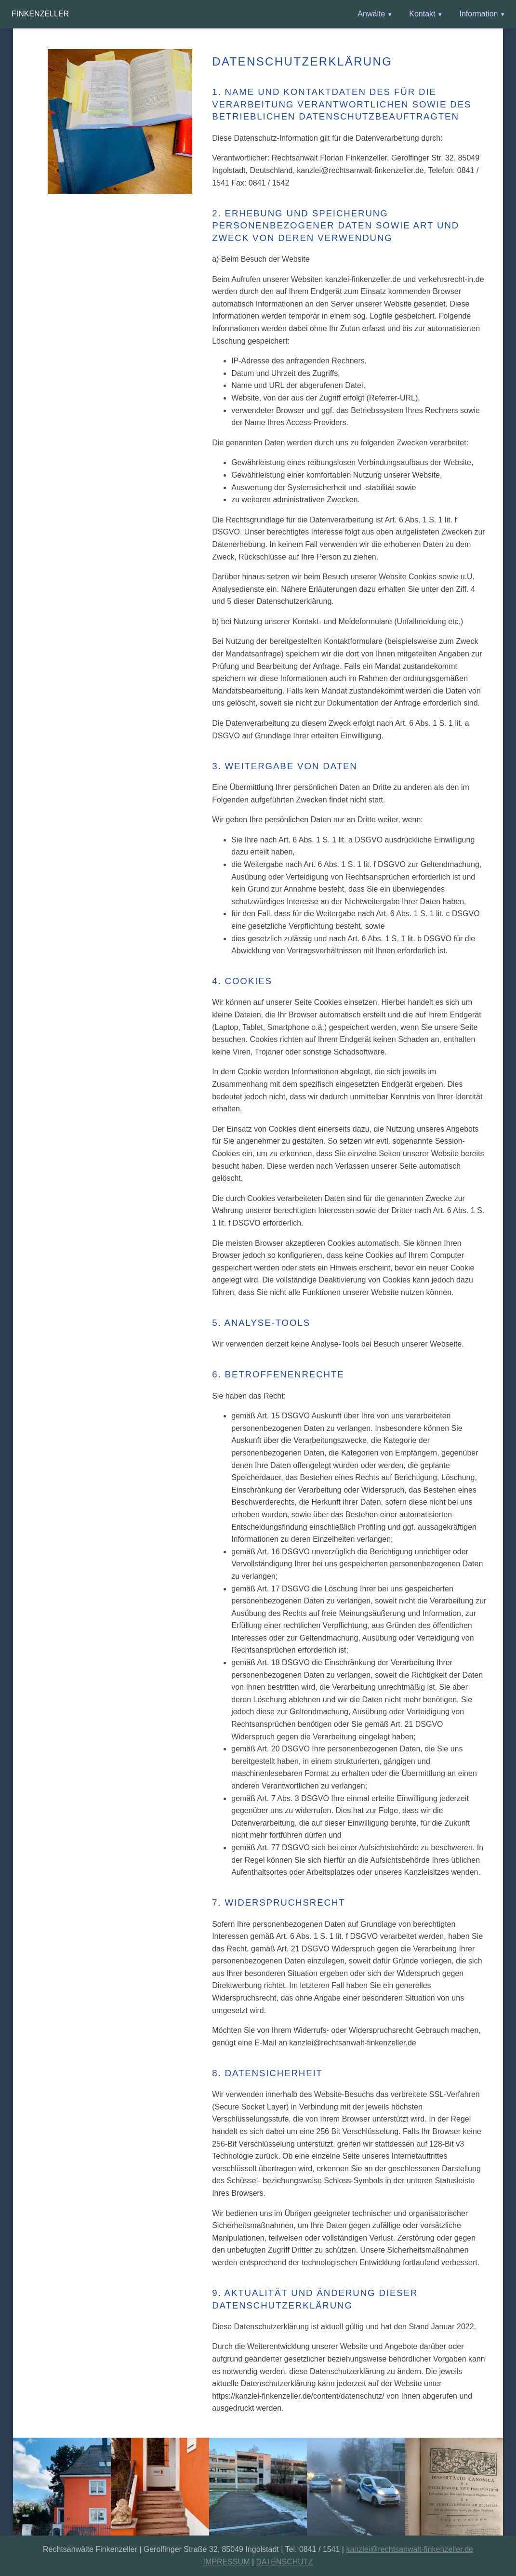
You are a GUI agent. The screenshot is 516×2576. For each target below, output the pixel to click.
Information (478, 14)
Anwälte (371, 14)
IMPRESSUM (226, 2562)
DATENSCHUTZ (284, 2562)
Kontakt (422, 14)
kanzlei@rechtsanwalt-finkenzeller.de (409, 2549)
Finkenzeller (40, 14)
